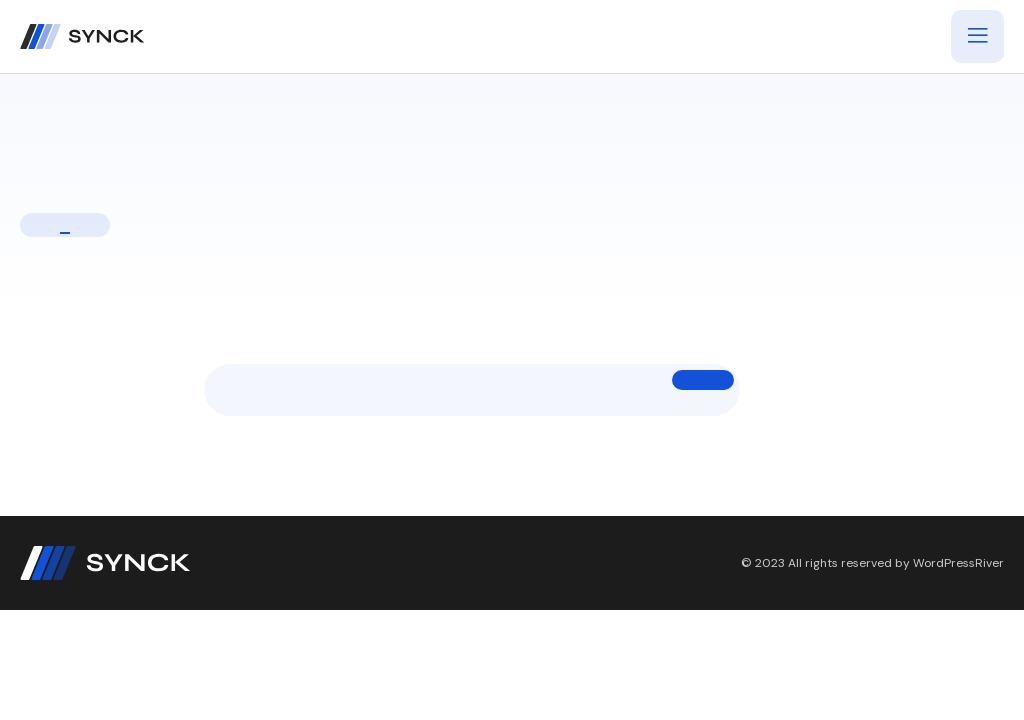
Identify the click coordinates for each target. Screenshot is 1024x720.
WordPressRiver (958, 563)
